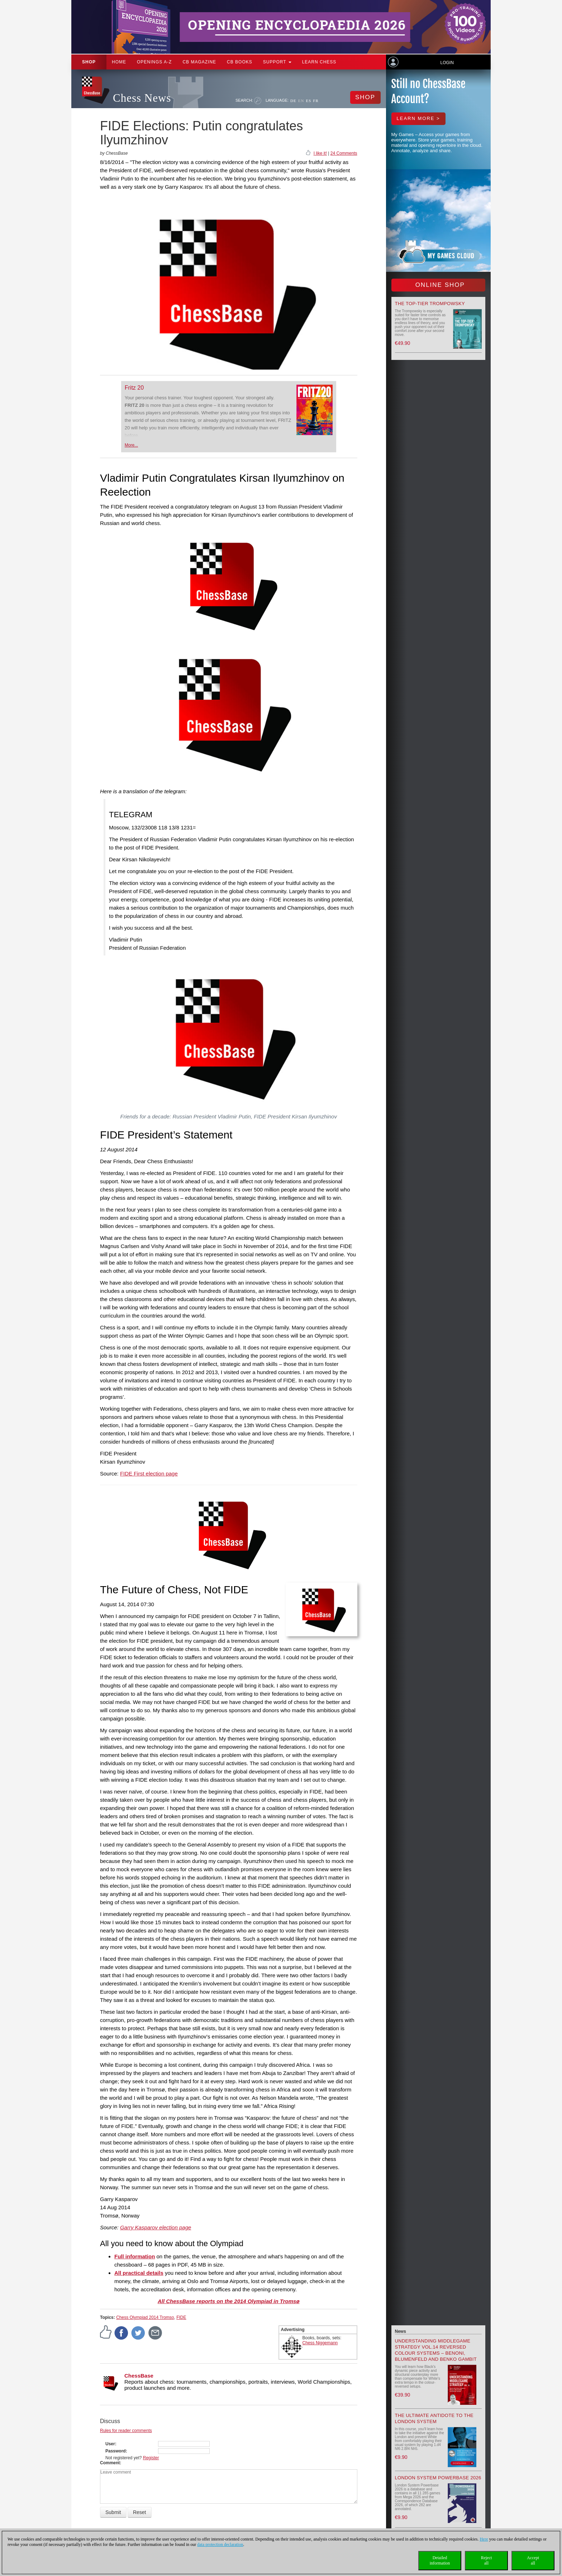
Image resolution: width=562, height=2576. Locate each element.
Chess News (142, 98)
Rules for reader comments (126, 2430)
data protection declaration (220, 2544)
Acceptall (533, 2560)
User (110, 2443)
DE (293, 100)
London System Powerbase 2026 (438, 2477)
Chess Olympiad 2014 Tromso (145, 2317)
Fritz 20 (134, 388)
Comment (110, 2462)
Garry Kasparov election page (155, 2227)
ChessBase (138, 2376)
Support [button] (277, 61)
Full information (134, 2256)
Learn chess (319, 61)
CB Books (239, 61)
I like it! (320, 153)
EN (301, 100)
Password (115, 2451)
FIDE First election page (149, 1473)
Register (151, 2457)
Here (484, 2539)
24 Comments (343, 153)
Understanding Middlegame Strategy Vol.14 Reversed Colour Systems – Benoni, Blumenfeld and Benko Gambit (436, 2350)
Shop (89, 61)
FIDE (181, 2317)
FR (315, 100)
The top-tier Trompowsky (430, 303)
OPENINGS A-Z (154, 61)
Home (119, 61)
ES (308, 100)
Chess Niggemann (320, 2342)
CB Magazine (199, 61)
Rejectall (486, 2560)
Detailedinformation (440, 2560)
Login (446, 62)
